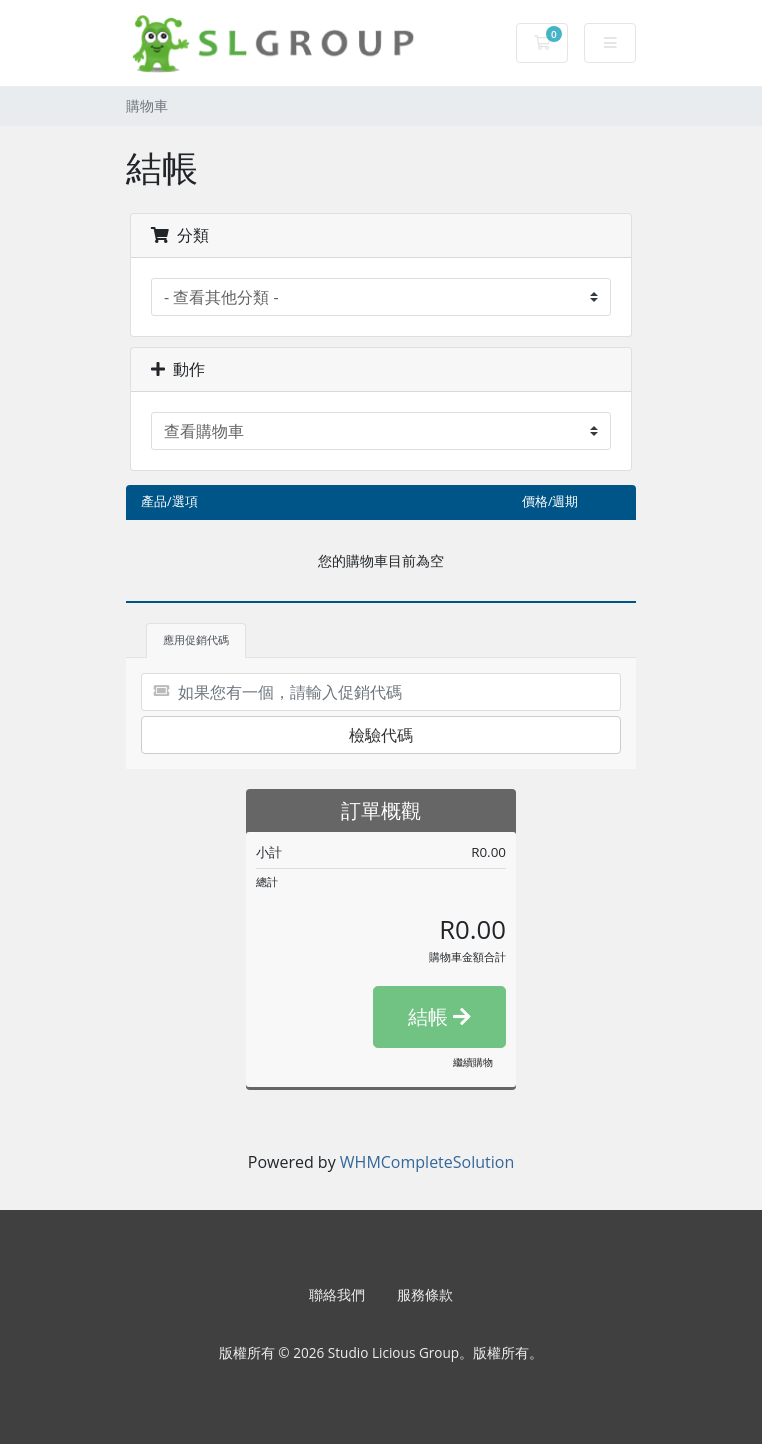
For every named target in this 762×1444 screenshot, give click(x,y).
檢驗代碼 (381, 735)
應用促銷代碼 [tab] (196, 639)
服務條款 (425, 1294)
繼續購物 (473, 1062)
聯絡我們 (337, 1294)
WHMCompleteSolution (427, 1162)
